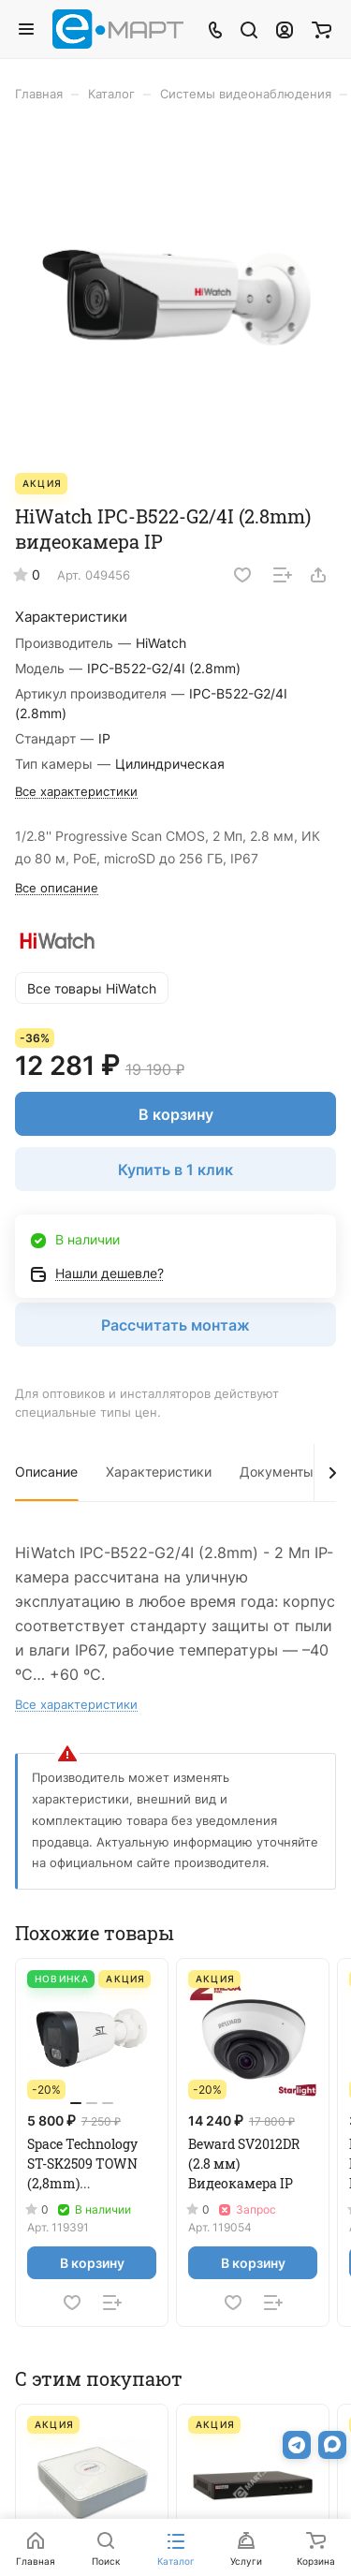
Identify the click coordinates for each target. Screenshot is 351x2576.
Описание (46, 1471)
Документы (277, 1471)
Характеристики (159, 1471)
